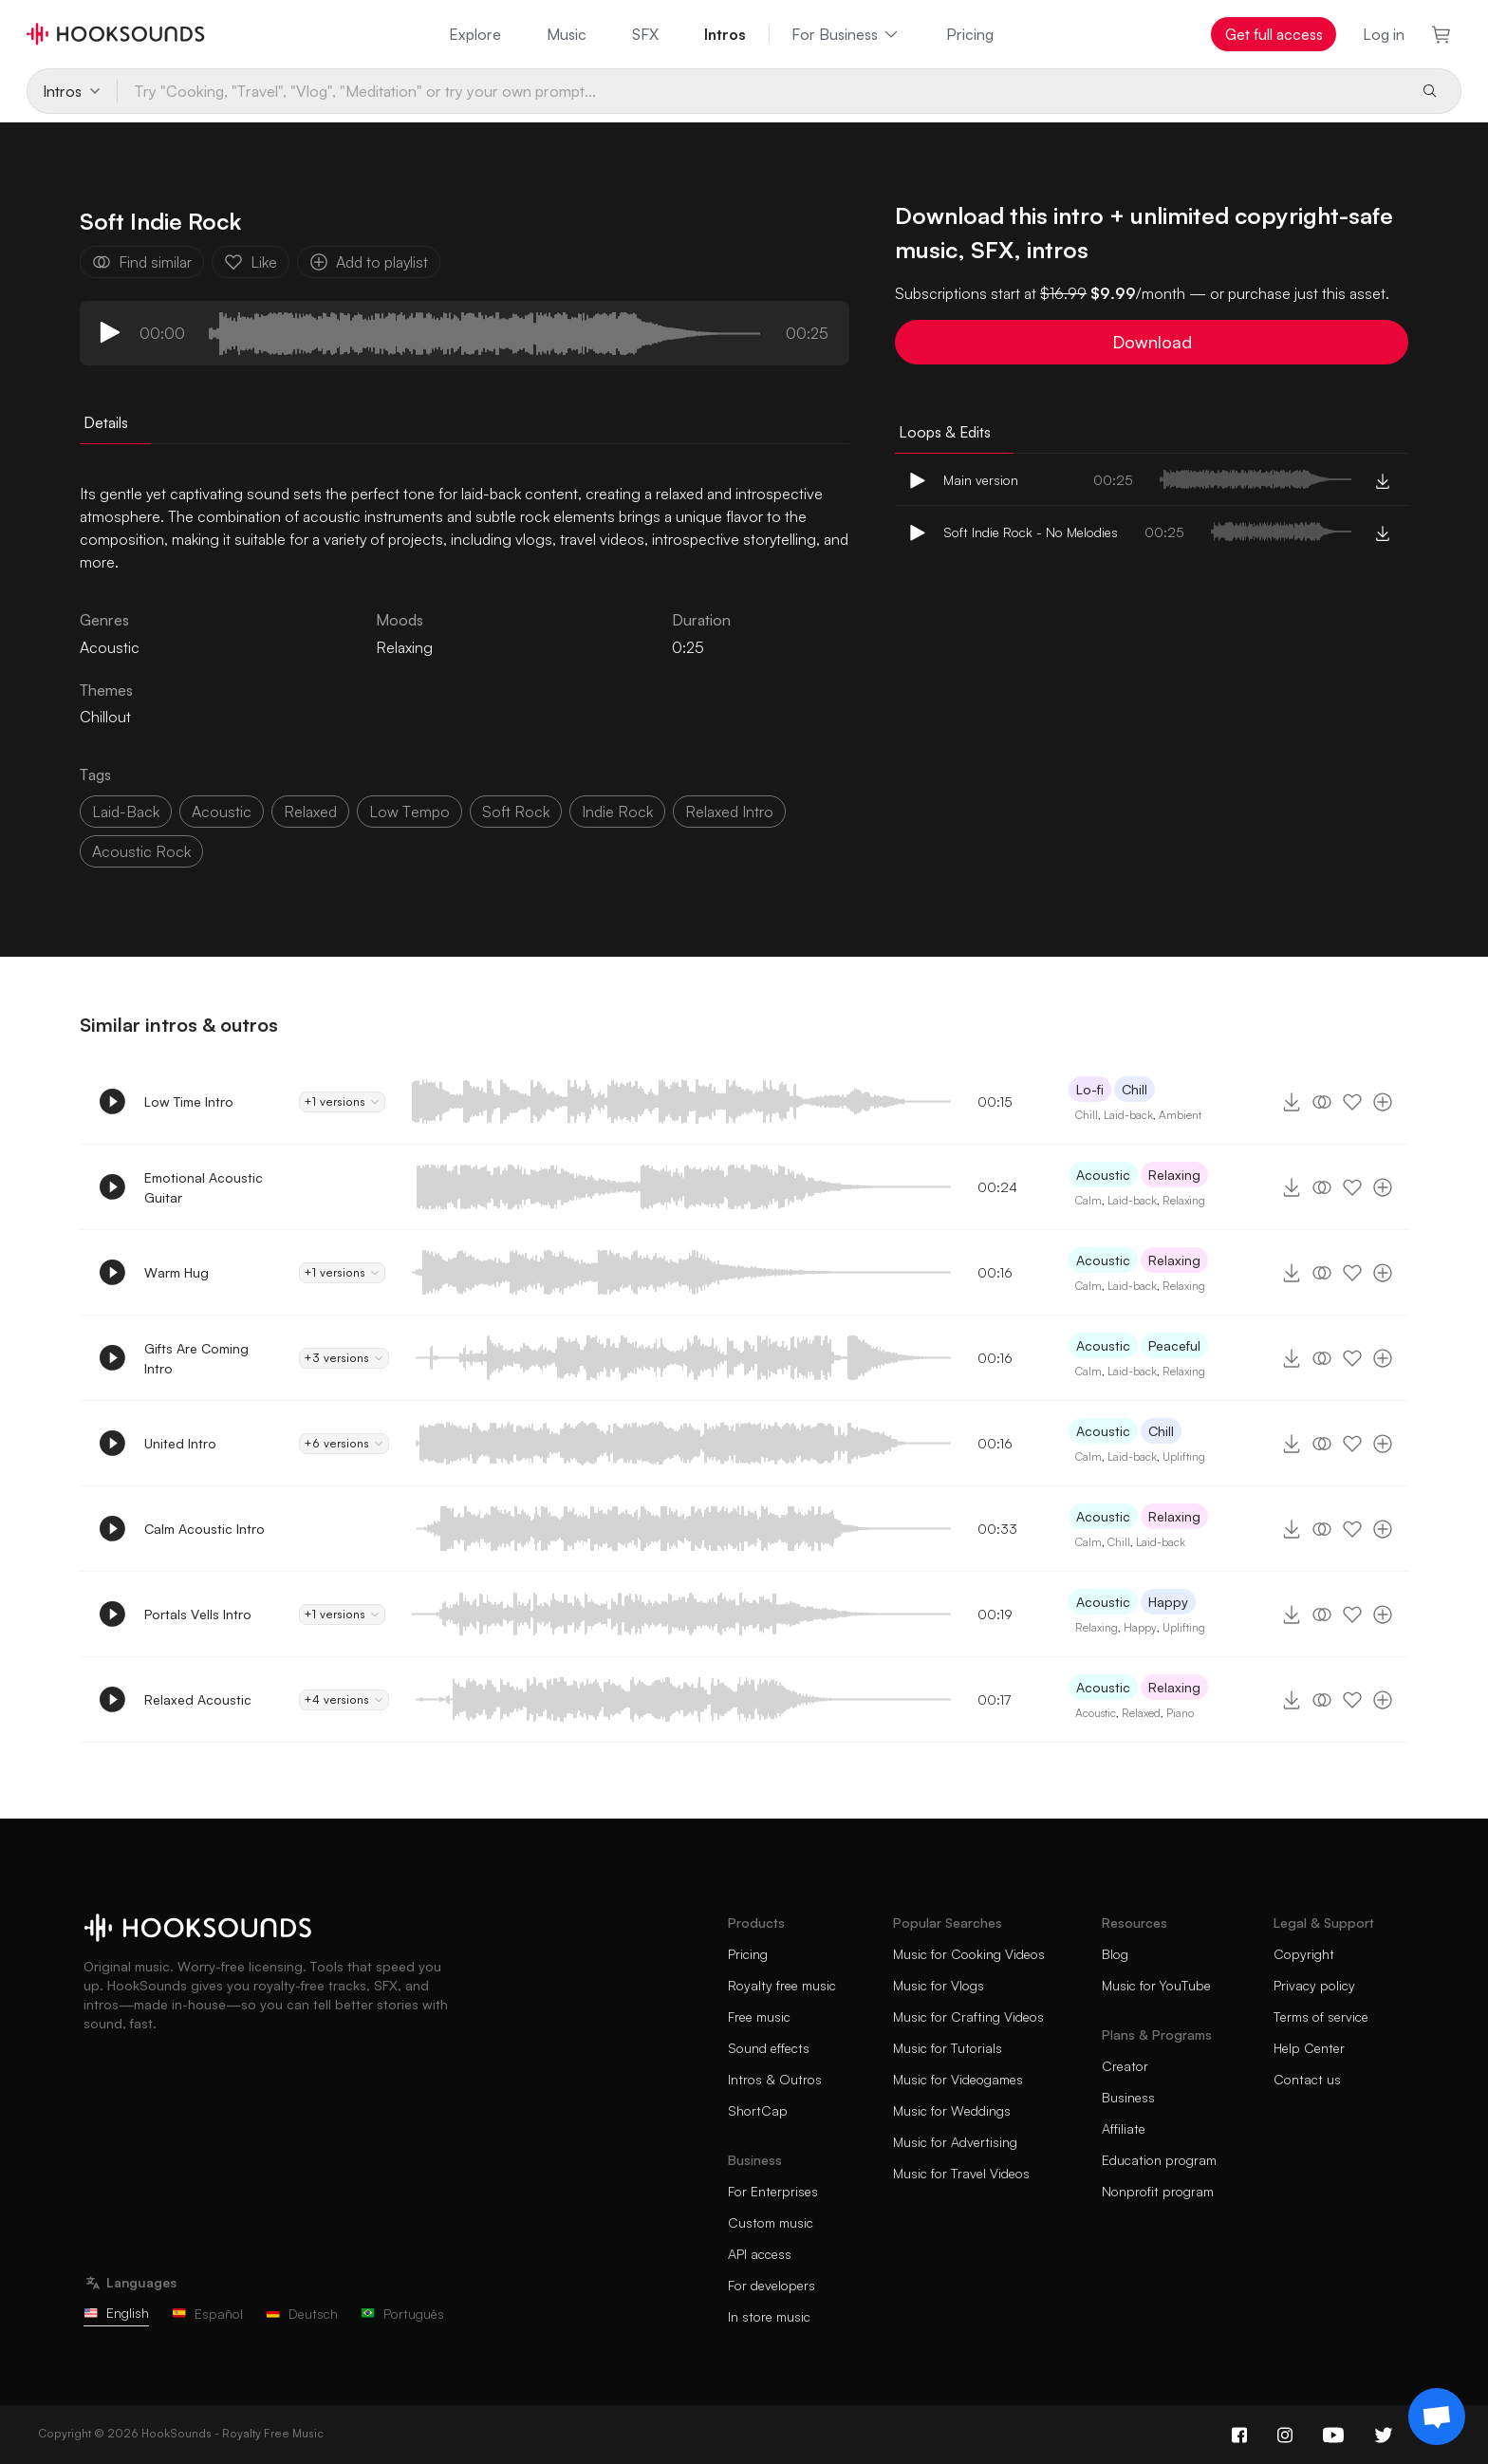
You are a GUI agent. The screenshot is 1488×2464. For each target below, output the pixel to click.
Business (1128, 2097)
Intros (725, 34)
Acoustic (1103, 1175)
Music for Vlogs (938, 1985)
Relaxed (1141, 1713)
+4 (344, 1700)
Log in (1383, 34)
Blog (1115, 1954)
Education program (1159, 2160)
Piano (1180, 1713)
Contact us (1307, 2079)
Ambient (1180, 1115)
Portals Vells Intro (197, 1614)
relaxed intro (729, 811)
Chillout (105, 716)
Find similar (142, 261)
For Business (846, 34)
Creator (1125, 2066)
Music (566, 34)
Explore (475, 34)
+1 (342, 1102)
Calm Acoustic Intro (204, 1529)
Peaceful (1174, 1345)
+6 (344, 1443)
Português (402, 2313)
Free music (759, 2016)
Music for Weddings (952, 2110)
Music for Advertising (955, 2142)
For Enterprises (773, 2191)
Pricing (970, 34)
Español (207, 2313)
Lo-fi (1090, 1089)
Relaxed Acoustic (197, 1699)
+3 (344, 1358)
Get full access (1274, 34)
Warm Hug (176, 1272)
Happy (1168, 1602)
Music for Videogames (958, 2079)
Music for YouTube (1156, 1985)
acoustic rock (141, 851)
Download (1152, 341)
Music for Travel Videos (961, 2173)
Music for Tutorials (947, 2048)
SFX (645, 34)
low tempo (409, 811)
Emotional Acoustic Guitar (203, 1187)
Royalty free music (782, 1985)
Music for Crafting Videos (968, 2016)
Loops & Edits (945, 431)
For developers (771, 2285)
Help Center (1309, 2048)
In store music (769, 2316)
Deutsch (302, 2313)
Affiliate (1123, 2128)
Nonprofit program (1158, 2191)
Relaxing (404, 647)
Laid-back (1128, 1115)
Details (106, 422)
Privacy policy (1314, 1985)
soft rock (515, 811)
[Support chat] (1436, 2416)
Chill (1134, 1089)
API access (759, 2254)
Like (250, 261)
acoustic (221, 811)
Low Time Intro (188, 1101)
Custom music (770, 2222)
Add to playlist (368, 261)
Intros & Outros (775, 2079)
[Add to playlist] (1382, 1102)
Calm (1088, 1200)
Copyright (1304, 1954)
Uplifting (1183, 1456)
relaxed (310, 811)
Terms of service (1321, 2016)
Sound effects (768, 2048)
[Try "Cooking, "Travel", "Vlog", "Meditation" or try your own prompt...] (761, 91)
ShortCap (758, 2110)
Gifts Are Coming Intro (196, 1358)
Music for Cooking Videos (969, 1954)
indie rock (617, 811)
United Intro (180, 1443)
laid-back (125, 811)
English (116, 2313)
